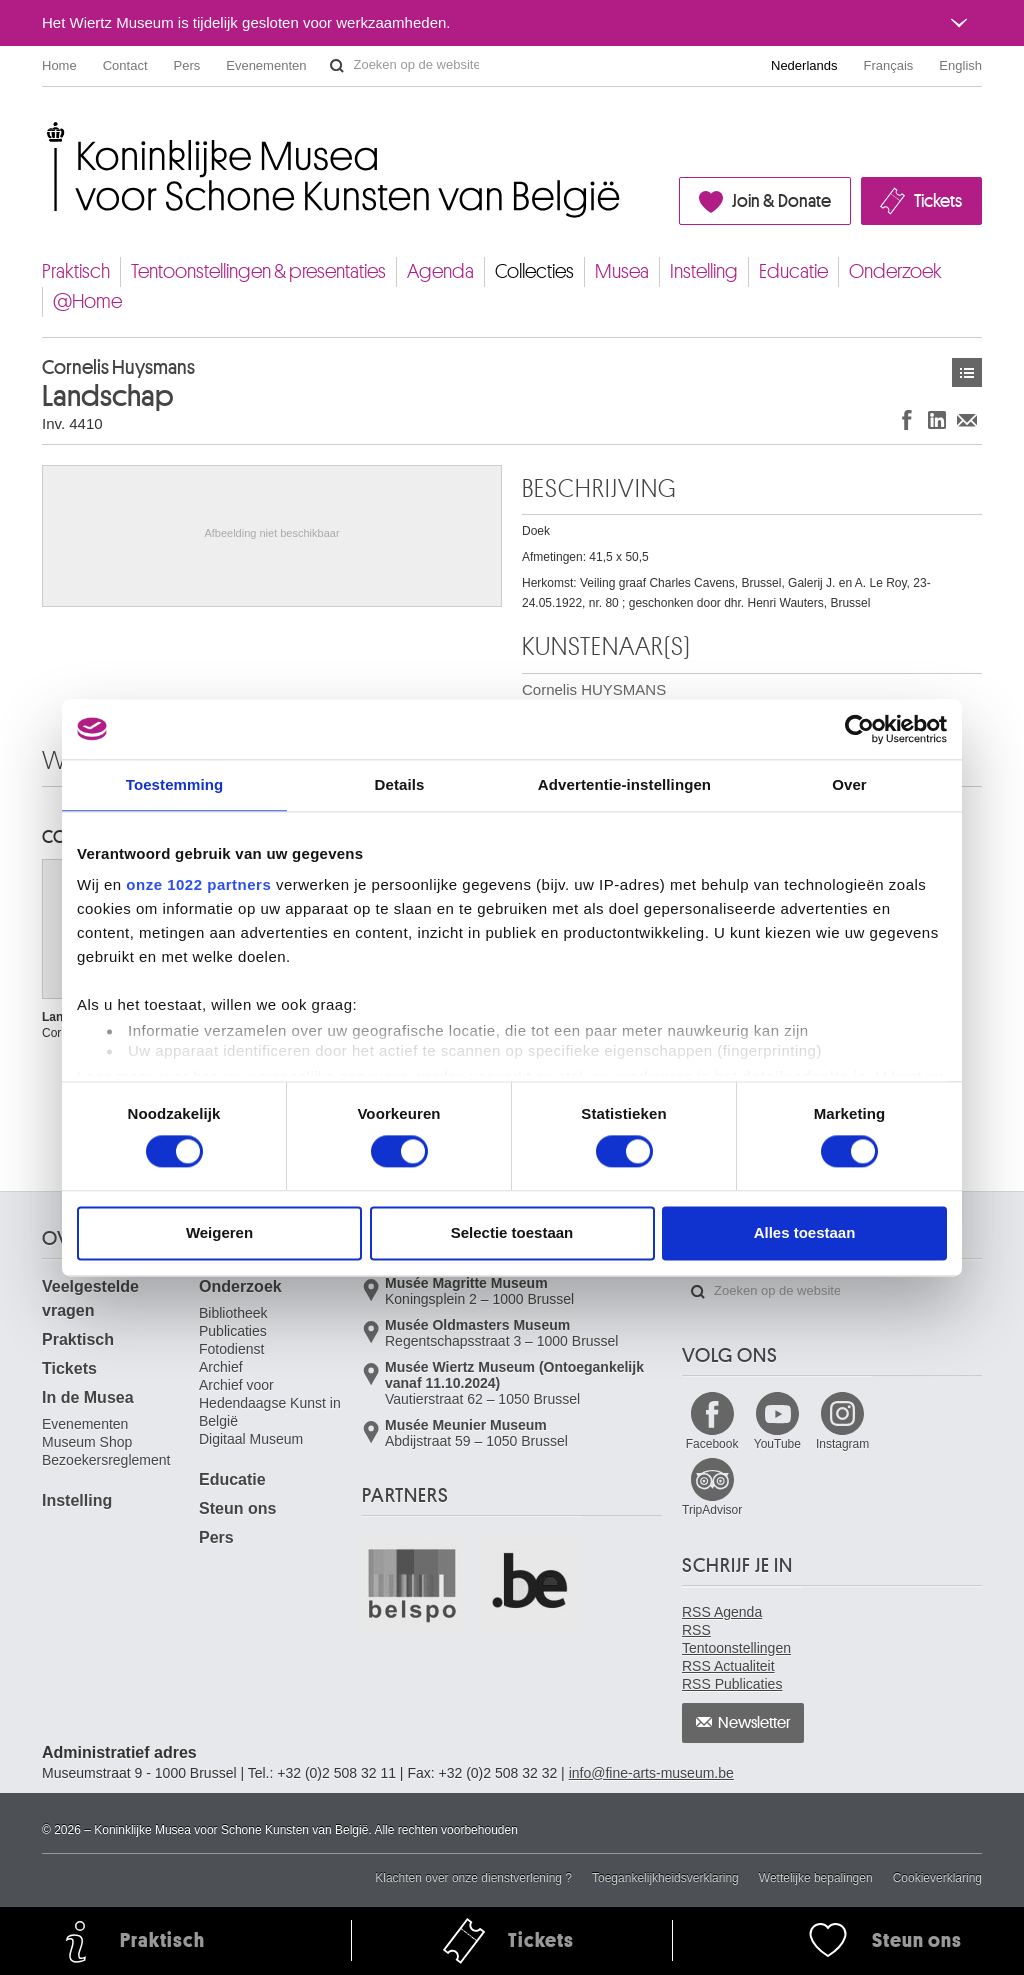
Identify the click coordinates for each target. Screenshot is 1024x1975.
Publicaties (233, 1331)
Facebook (712, 1444)
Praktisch (76, 271)
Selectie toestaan (512, 1232)
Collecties (534, 271)
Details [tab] (400, 784)
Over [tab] (849, 784)
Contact (125, 65)
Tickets (938, 201)
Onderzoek (895, 271)
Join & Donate (781, 201)
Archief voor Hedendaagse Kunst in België (270, 1403)
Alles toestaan (805, 1232)
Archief (221, 1367)
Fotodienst (231, 1349)
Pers (187, 65)
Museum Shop (87, 1442)
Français (889, 65)
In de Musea (88, 1397)
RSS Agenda (722, 1612)
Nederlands (804, 65)
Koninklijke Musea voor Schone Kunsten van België (46, 129)
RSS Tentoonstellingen (736, 1639)
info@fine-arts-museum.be (651, 1773)
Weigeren (219, 1232)
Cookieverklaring (937, 1878)
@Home (87, 301)
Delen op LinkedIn (937, 419)
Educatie (793, 271)
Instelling (704, 271)
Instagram (842, 1444)
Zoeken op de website (337, 66)
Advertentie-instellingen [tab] (624, 784)
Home (59, 65)
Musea (622, 271)
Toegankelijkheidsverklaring (665, 1878)
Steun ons (237, 1508)
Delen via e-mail (967, 419)
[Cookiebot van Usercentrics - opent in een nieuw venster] (859, 729)
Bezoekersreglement (106, 1460)
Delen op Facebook (907, 419)
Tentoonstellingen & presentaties (258, 271)
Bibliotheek (233, 1313)
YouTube (777, 1444)
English (960, 65)
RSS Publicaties (732, 1684)
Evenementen (266, 65)
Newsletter (754, 1723)
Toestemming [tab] (175, 784)
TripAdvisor (712, 1510)
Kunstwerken (967, 372)
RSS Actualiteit (728, 1666)
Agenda (440, 271)
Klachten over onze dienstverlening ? (473, 1878)
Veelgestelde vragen (90, 1298)
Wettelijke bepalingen (816, 1878)
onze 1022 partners (198, 884)
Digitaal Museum (251, 1439)
